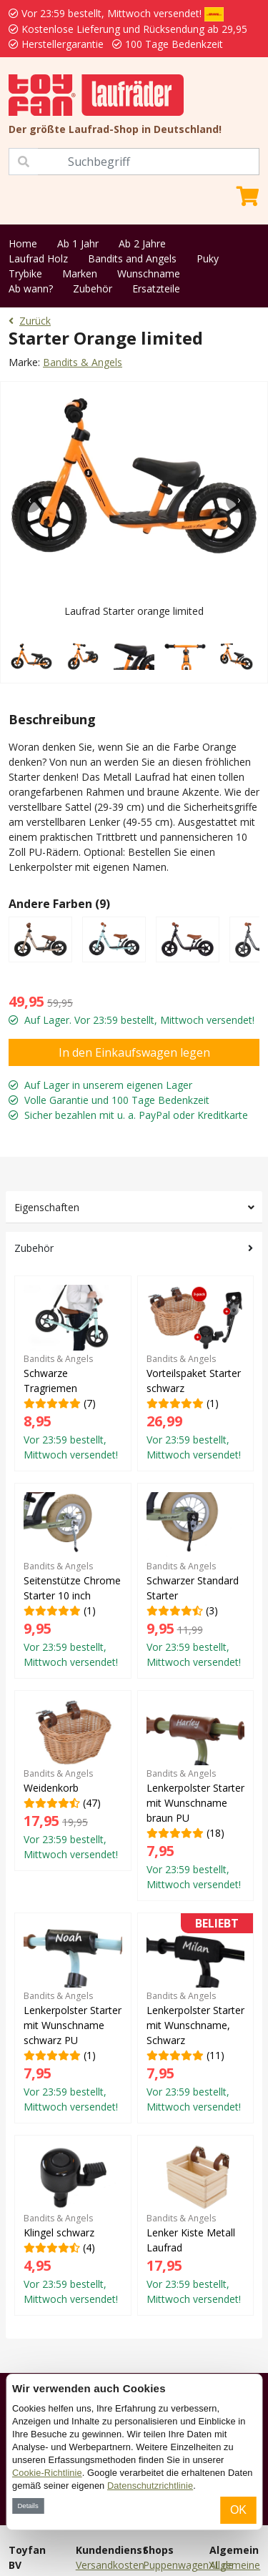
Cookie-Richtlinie (47, 2472)
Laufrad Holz (38, 258)
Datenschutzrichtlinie (150, 2485)
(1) (196, 1373)
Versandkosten (110, 2565)
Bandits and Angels (132, 258)
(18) (196, 1795)
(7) (73, 1373)
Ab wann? (31, 288)
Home (23, 243)
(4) (73, 2225)
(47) (73, 1780)
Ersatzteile (156, 288)
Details (27, 2506)
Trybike (25, 273)
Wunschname (148, 273)
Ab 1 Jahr (78, 243)
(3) (196, 1580)
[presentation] (29, 500)
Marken (79, 273)
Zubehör (92, 288)
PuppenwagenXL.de (188, 2565)
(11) (196, 2017)
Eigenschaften (46, 1207)
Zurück (30, 320)
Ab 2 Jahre (142, 243)
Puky (208, 258)
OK (238, 2510)
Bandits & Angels (82, 362)
